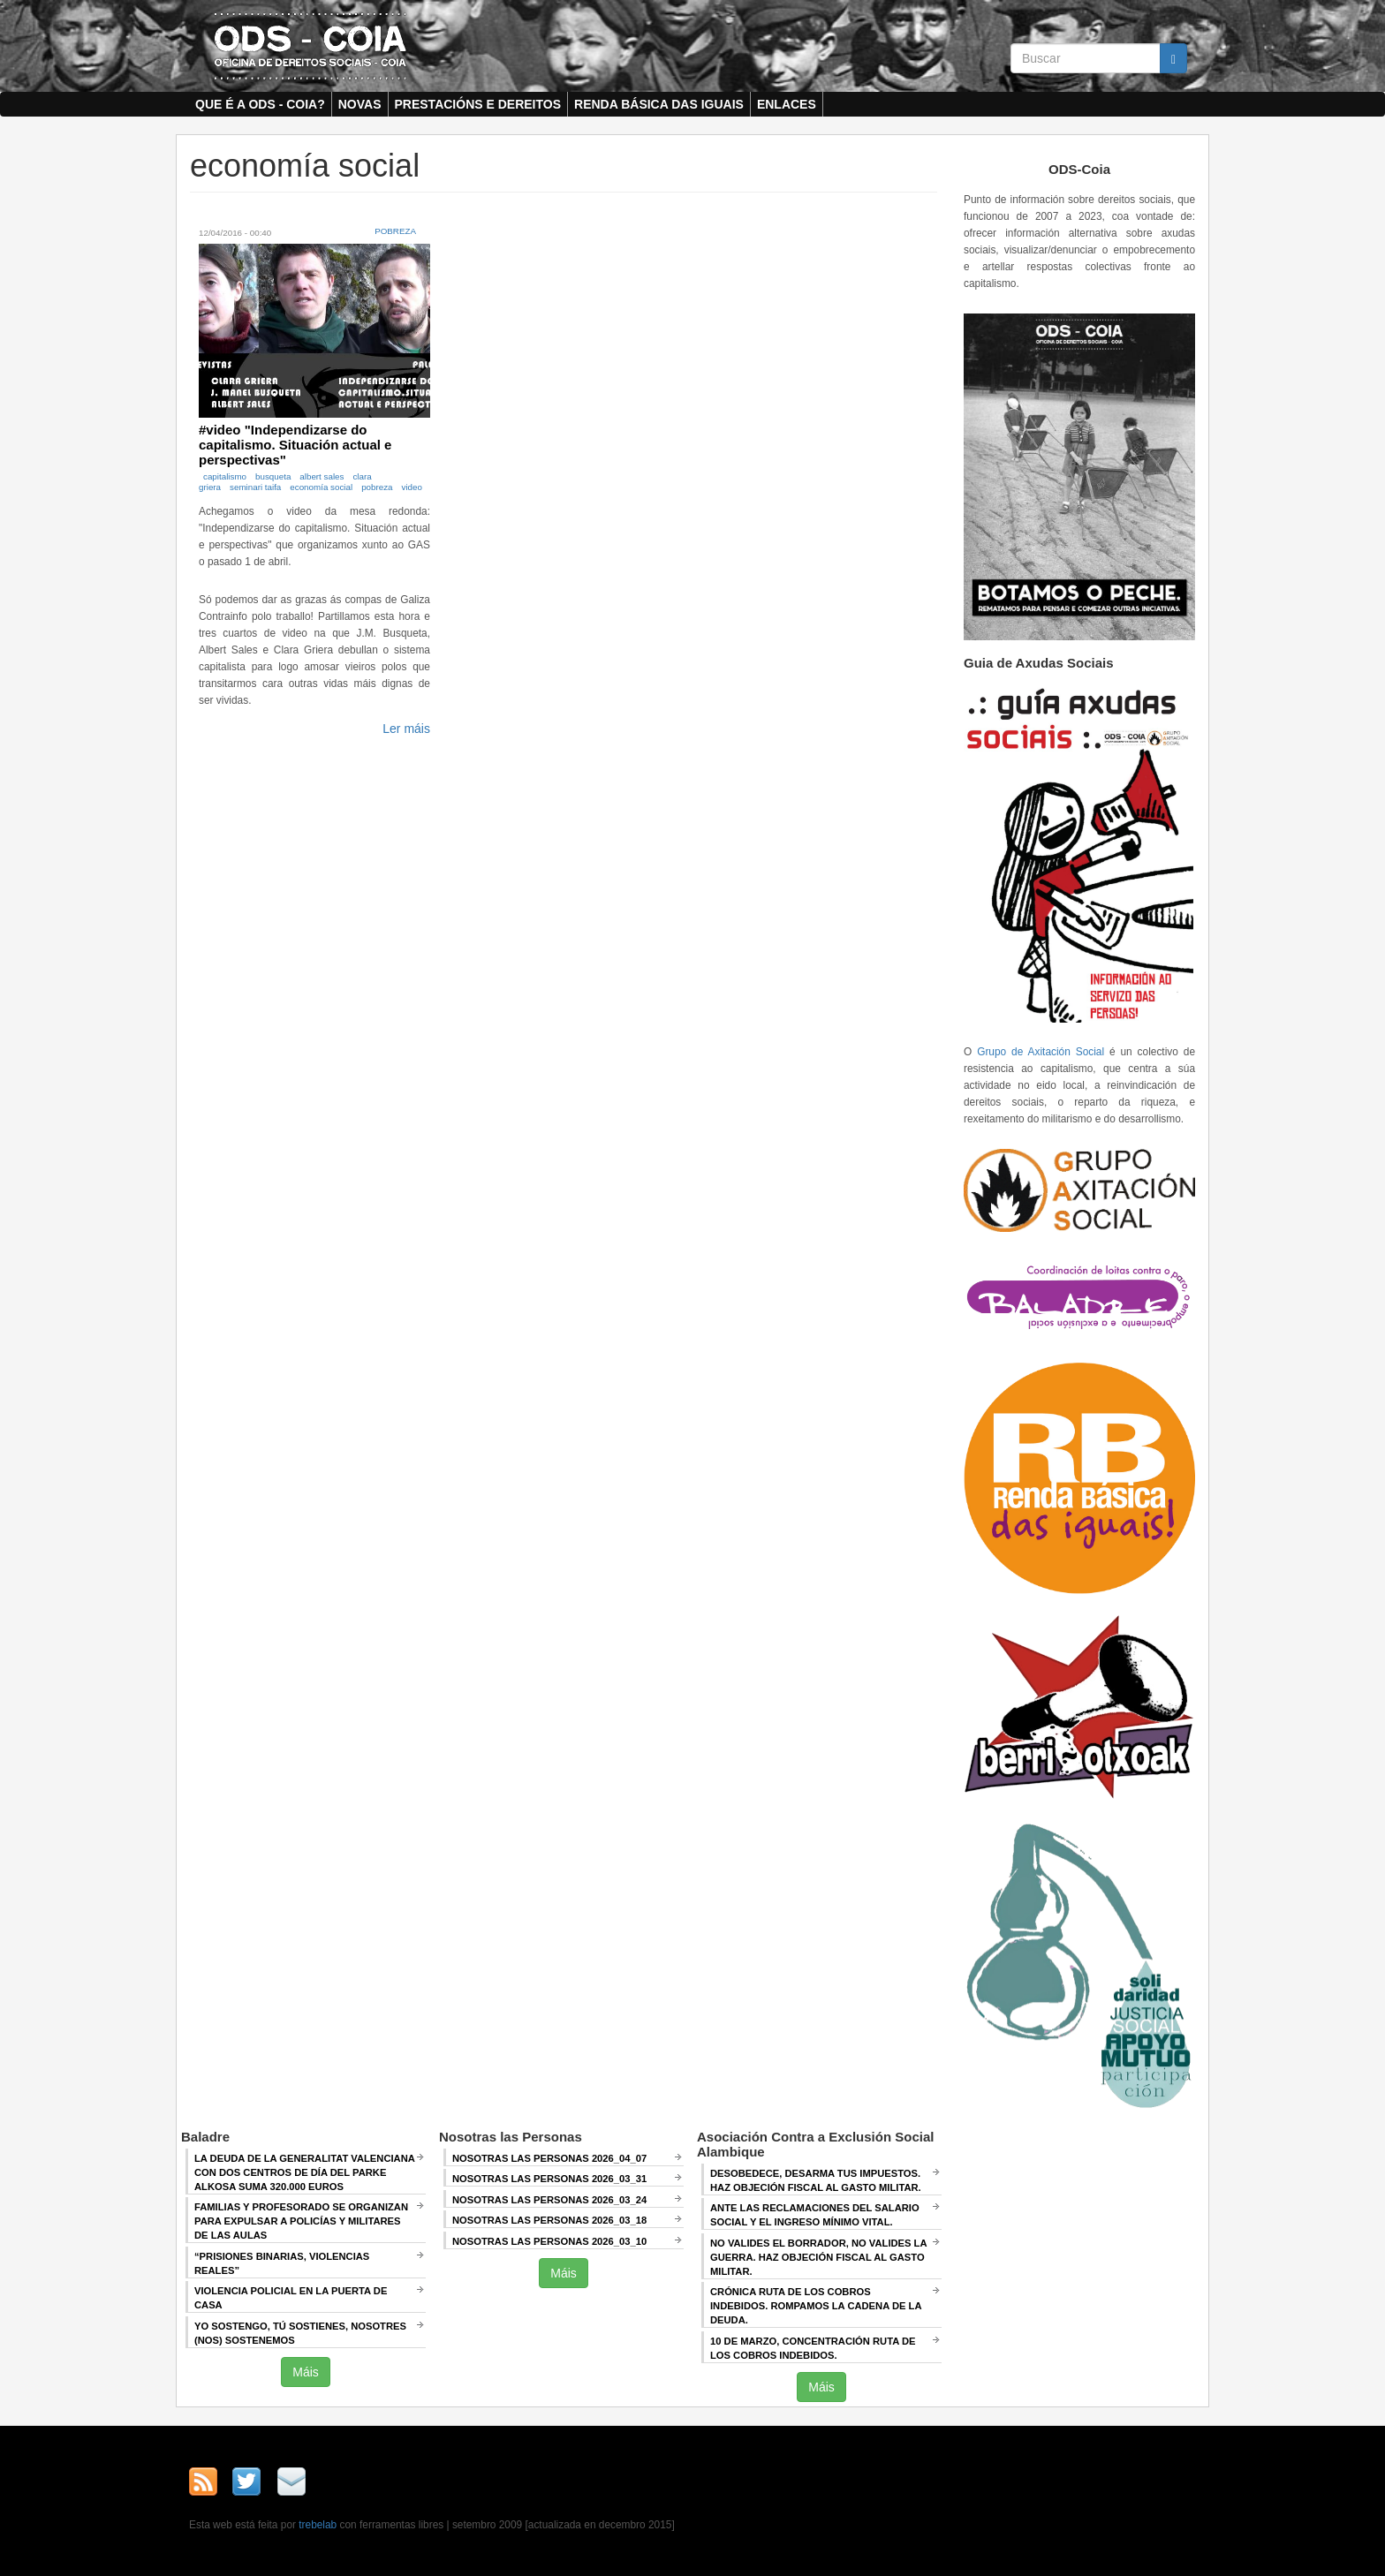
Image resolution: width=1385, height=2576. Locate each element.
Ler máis (406, 728)
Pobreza (395, 231)
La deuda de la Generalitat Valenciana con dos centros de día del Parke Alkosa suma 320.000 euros (304, 2172)
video (412, 487)
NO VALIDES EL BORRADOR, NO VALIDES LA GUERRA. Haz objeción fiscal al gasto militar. (818, 2257)
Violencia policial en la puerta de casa (290, 2297)
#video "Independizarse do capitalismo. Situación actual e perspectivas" (295, 444)
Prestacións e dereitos (478, 104)
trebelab (318, 2525)
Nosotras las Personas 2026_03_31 (549, 2178)
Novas (360, 104)
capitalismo (224, 476)
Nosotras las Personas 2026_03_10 (549, 2241)
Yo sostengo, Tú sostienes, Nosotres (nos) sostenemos (300, 2333)
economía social (321, 487)
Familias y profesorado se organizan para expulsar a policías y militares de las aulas (301, 2221)
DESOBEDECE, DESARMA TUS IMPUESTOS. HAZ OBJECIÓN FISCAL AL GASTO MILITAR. (815, 2180)
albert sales (321, 476)
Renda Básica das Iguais (659, 104)
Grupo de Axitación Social (1040, 1052)
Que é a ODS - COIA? (260, 104)
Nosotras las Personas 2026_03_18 (549, 2220)
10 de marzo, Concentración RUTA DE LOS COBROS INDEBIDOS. (812, 2348)
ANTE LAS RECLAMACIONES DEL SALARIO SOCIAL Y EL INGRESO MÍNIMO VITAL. (815, 2214)
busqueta (273, 476)
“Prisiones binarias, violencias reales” (281, 2263)
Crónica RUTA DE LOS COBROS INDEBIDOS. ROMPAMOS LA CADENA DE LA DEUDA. (816, 2305)
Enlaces (786, 104)
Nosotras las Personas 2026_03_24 (549, 2200)
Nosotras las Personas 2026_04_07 (549, 2158)
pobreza (376, 487)
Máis (305, 2372)
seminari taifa (255, 487)
